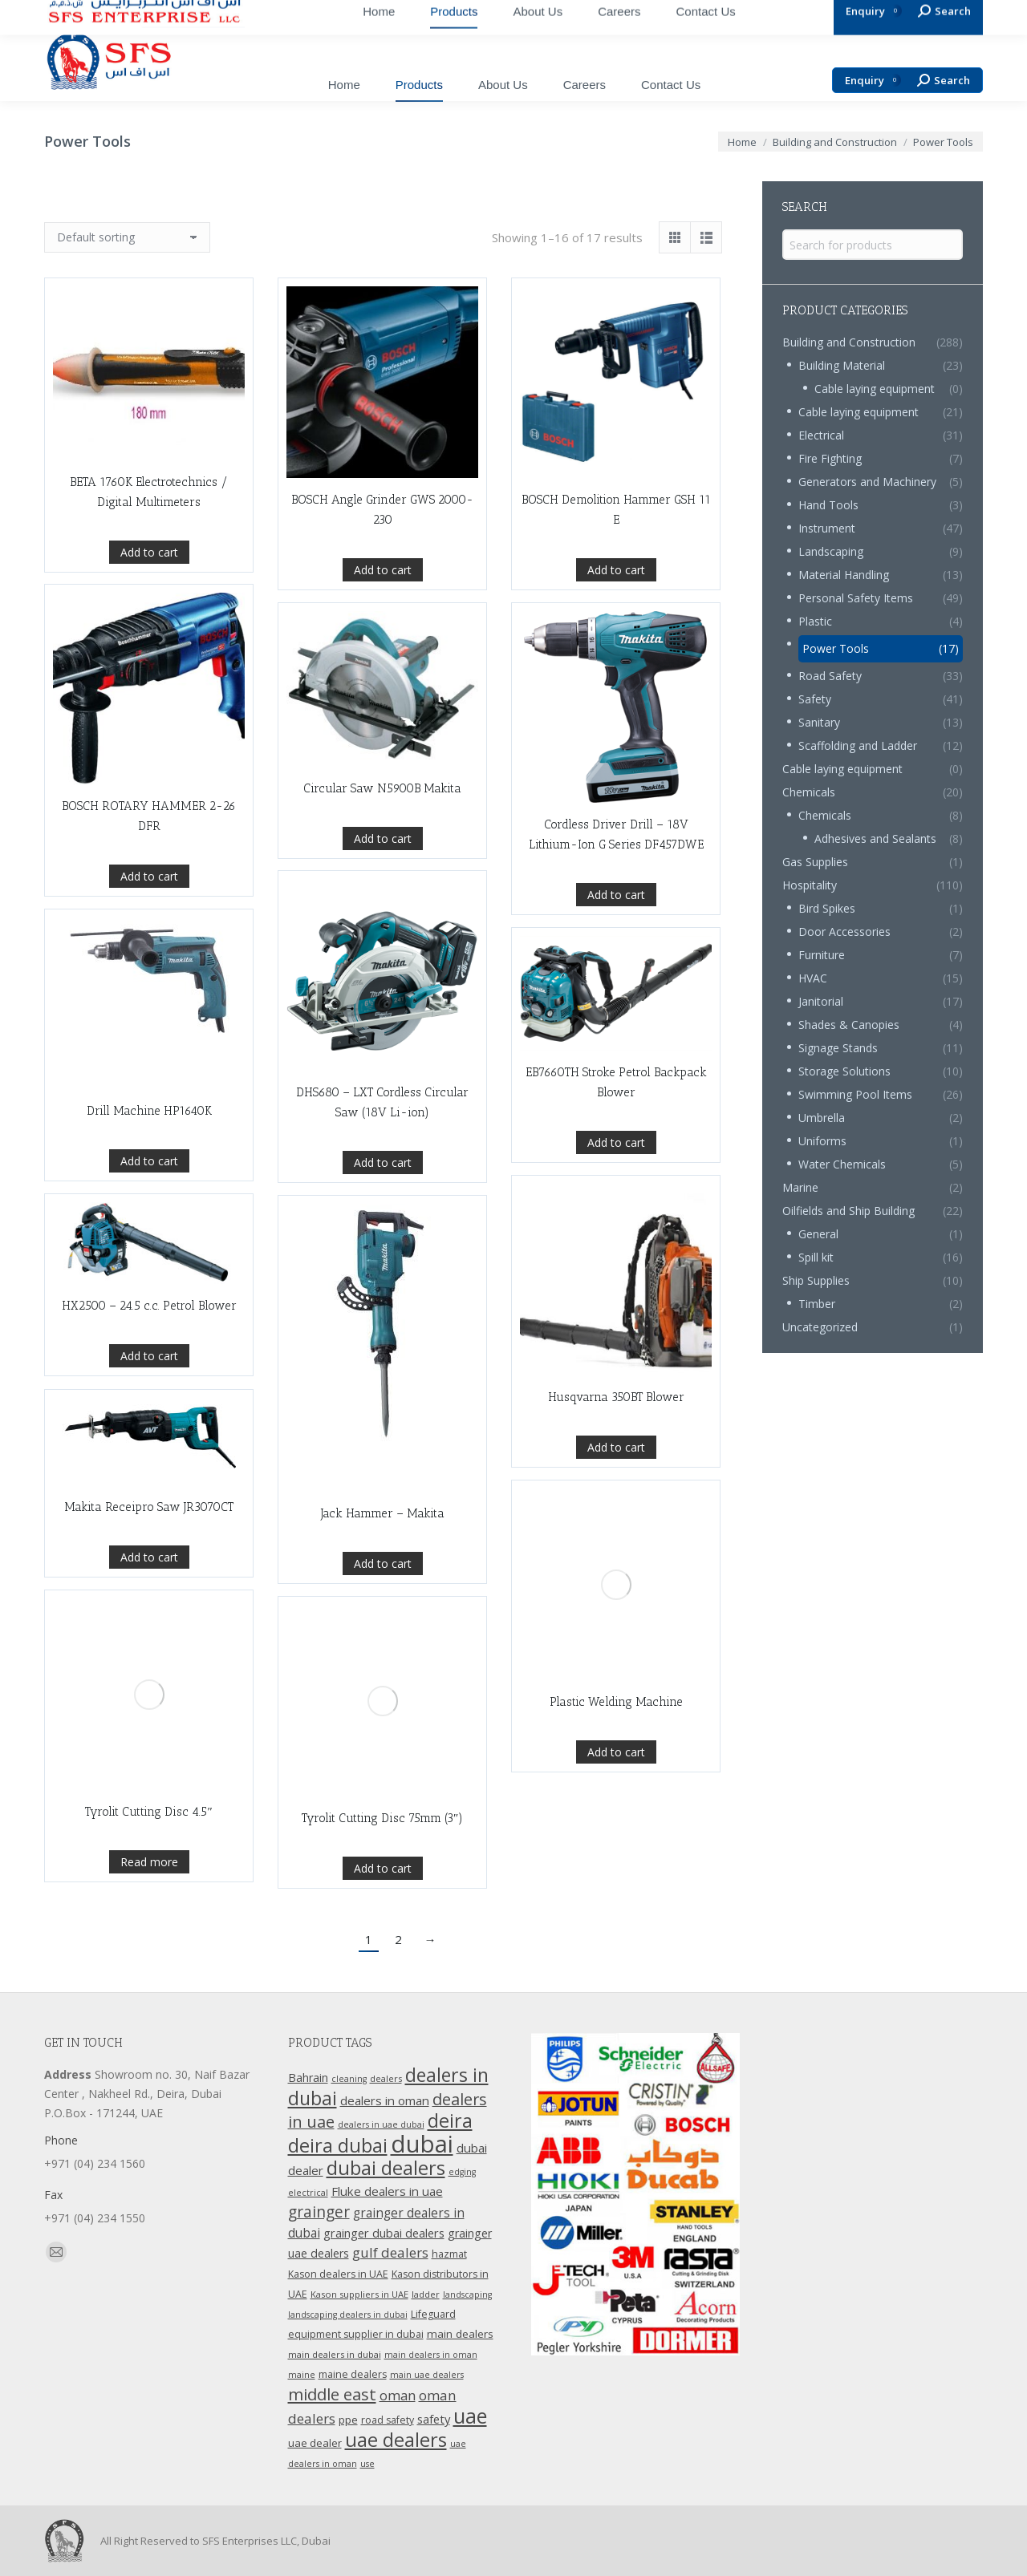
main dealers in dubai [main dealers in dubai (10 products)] (334, 2354)
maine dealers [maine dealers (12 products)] (353, 2374)
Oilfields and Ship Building (848, 1210)
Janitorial (820, 1001)
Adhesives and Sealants (875, 838)
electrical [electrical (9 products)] (308, 2192)
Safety (814, 699)
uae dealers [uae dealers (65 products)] (396, 2439)
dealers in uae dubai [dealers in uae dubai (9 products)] (381, 2124)
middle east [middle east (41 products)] (332, 2394)
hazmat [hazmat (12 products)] (449, 2254)
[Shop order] (127, 237)
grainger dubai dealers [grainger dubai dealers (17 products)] (383, 2233)
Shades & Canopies (848, 1024)
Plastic (815, 621)
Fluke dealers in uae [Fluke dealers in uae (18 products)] (387, 2191)
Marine (800, 1187)
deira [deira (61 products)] (450, 2120)
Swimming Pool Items (855, 1094)
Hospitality (809, 885)
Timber (816, 1303)
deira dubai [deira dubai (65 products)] (338, 2145)
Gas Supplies (815, 861)
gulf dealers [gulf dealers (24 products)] (390, 2252)
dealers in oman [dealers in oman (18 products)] (384, 2100)
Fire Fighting (830, 458)
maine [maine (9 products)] (301, 2374)
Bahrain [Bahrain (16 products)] (308, 2077)
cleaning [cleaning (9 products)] (349, 2078)
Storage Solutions (844, 1071)
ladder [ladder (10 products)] (426, 2294)
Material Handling (843, 574)
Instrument (826, 528)
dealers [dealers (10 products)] (386, 2078)
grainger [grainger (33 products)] (319, 2211)
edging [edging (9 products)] (462, 2171)
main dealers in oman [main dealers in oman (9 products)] (430, 2354)
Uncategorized (820, 1327)
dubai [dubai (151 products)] (422, 2144)
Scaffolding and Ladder (857, 745)
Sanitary (819, 722)
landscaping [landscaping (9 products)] (467, 2294)
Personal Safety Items (855, 598)
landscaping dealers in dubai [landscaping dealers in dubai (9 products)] (348, 2314)
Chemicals (808, 792)
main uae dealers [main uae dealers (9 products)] (427, 2374)
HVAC (812, 978)
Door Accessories (844, 931)
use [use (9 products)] (367, 2463)
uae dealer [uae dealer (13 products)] (315, 2443)
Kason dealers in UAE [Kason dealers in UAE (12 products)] (338, 2274)
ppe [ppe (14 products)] (348, 2419)
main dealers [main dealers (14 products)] (460, 2334)
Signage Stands (838, 1047)
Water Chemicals (842, 1164)
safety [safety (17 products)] (433, 2419)
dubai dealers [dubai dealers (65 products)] (386, 2168)
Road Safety (830, 675)
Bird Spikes (826, 908)
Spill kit (816, 1257)
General (818, 1233)
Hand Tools (828, 504)
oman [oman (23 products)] (398, 2395)
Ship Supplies (816, 1280)
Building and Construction (848, 342)
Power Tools (835, 648)
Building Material (841, 365)
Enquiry (873, 80)
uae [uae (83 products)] (470, 2415)
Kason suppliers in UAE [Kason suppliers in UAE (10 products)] (359, 2294)
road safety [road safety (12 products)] (387, 2420)
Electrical (821, 435)
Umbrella (821, 1117)
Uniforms (822, 1140)
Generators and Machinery (867, 481)
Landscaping (830, 551)
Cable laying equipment (874, 388)
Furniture (821, 954)
